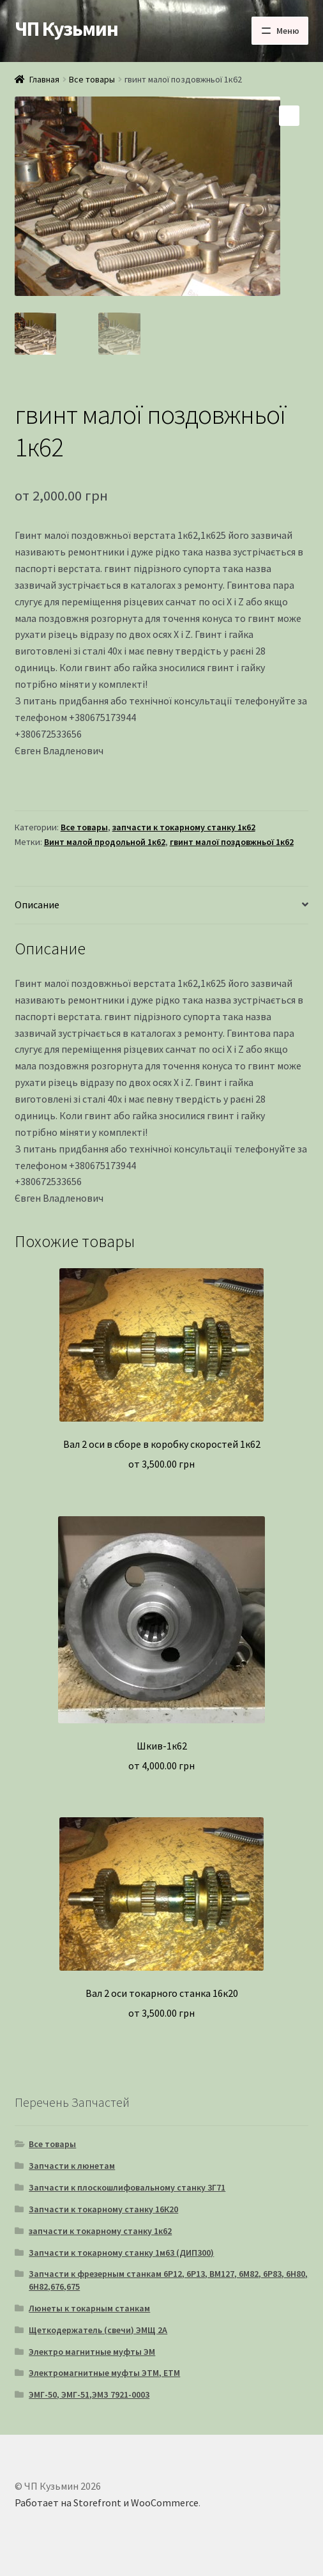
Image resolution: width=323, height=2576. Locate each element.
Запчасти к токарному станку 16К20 (103, 2209)
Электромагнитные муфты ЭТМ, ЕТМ (104, 2372)
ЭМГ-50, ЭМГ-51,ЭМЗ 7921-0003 (89, 2394)
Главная (44, 79)
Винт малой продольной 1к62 (104, 842)
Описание (37, 904)
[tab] (162, 905)
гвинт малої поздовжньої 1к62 (232, 842)
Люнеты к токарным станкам (89, 2308)
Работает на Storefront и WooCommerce (107, 2502)
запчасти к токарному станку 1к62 (183, 827)
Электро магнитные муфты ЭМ (92, 2351)
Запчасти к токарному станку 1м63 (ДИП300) (121, 2252)
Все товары (92, 79)
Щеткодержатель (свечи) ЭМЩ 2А (98, 2330)
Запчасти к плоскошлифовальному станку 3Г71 (127, 2187)
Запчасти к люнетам (72, 2165)
